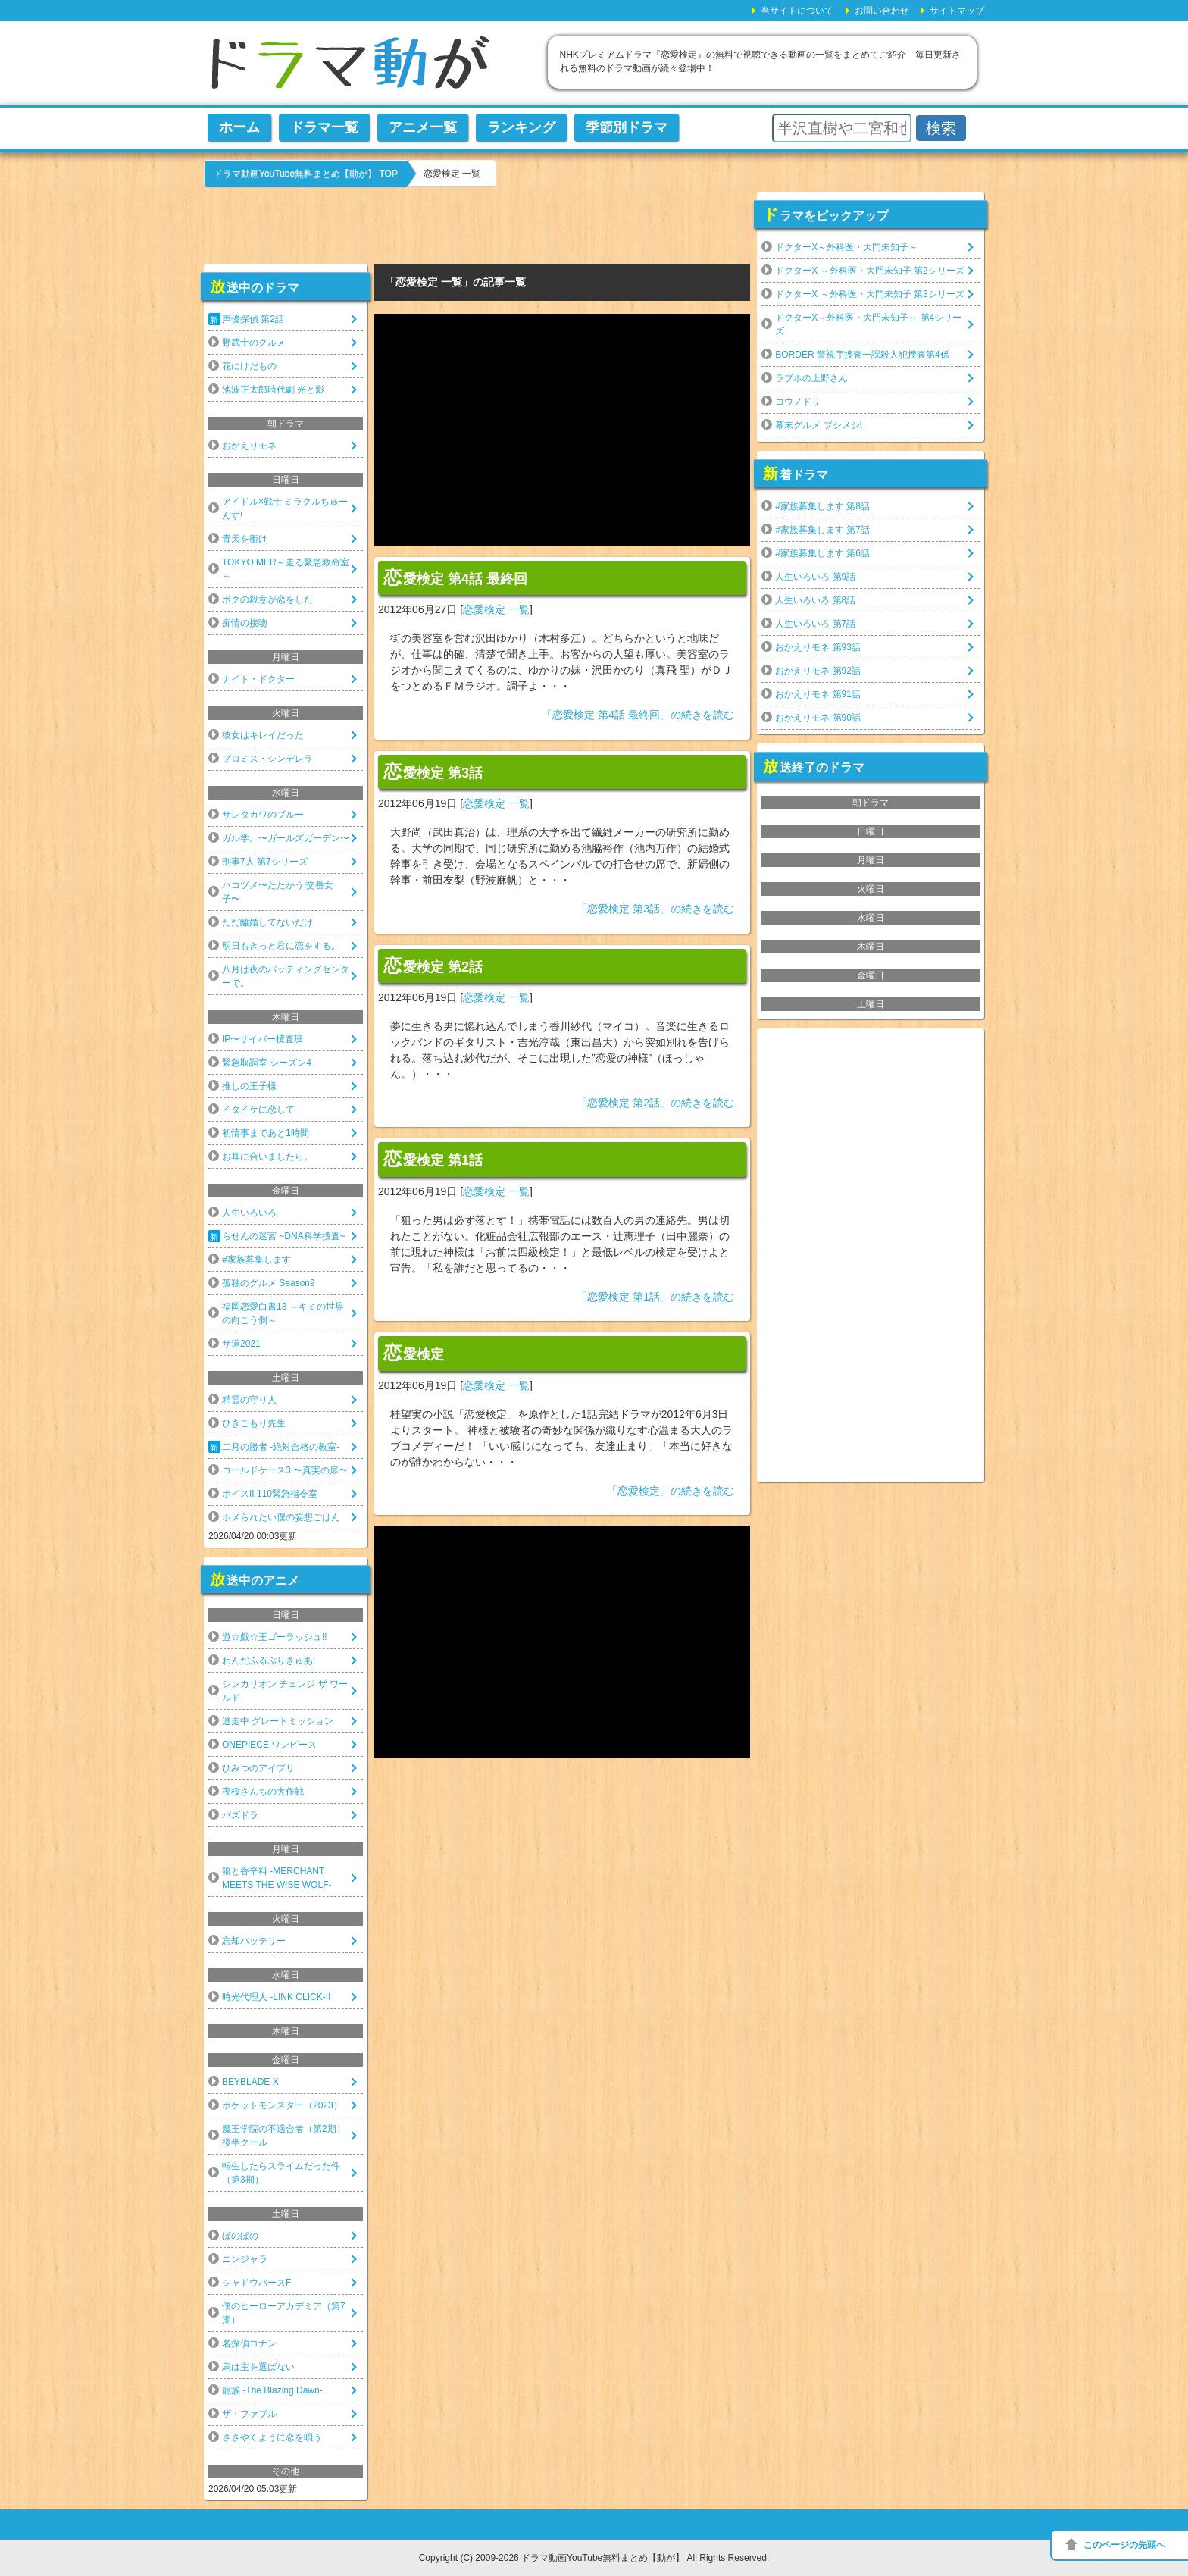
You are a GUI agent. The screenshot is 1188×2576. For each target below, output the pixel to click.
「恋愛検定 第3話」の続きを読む (655, 909)
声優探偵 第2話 (253, 319)
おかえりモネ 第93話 (818, 647)
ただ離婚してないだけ (267, 922)
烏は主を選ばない (258, 2367)
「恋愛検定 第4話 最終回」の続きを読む (638, 715)
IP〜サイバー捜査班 (262, 1039)
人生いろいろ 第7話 (815, 623)
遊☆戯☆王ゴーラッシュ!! (274, 1637)
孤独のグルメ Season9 (268, 1283)
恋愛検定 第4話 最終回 (455, 577)
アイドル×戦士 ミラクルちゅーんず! (285, 508)
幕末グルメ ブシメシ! (818, 425)
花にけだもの (249, 366)
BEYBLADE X (250, 2082)
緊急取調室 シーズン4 (266, 1062)
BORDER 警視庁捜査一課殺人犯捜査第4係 (862, 354)
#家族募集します (256, 1259)
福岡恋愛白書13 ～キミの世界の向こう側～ (283, 1313)
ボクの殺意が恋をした (267, 599)
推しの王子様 (249, 1086)
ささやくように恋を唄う (272, 2437)
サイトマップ (957, 10)
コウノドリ (798, 401)
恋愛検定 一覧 (496, 609)
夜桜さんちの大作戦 (263, 1791)
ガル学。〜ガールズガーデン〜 (285, 838)
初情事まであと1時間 (265, 1133)
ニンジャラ (244, 2259)
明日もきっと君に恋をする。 (281, 946)
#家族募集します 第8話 (822, 506)
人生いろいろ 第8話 (815, 600)
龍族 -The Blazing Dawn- (272, 2390)
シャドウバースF (256, 2282)
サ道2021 (241, 1343)
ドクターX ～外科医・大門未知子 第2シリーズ (869, 270)
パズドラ (240, 1815)
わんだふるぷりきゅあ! (268, 1660)
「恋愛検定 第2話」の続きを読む (655, 1103)
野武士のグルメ (254, 342)
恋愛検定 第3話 (433, 771)
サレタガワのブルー (263, 814)
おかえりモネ (249, 445)
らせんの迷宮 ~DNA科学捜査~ (283, 1236)
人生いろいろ (249, 1212)
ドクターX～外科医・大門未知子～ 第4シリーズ (868, 324)
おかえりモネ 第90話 (818, 717)
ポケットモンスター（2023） (282, 2105)
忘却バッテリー (254, 1941)
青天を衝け (244, 539)
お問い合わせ (882, 10)
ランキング (521, 127)
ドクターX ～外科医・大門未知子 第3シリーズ (869, 294)
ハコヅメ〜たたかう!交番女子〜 (277, 892)
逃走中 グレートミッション (277, 1721)
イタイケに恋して (258, 1109)
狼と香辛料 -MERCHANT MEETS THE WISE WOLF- (276, 1878)
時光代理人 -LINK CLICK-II (276, 1997)
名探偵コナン (249, 2343)
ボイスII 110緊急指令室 (269, 1493)
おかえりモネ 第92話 (818, 670)
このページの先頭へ (1124, 2545)
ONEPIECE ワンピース (269, 1744)
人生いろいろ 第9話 (815, 576)
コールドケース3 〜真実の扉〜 (285, 1470)
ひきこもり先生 (254, 1423)
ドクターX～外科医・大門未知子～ (846, 247)
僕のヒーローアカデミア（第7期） (283, 2313)
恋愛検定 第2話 (433, 965)
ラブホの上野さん (811, 378)
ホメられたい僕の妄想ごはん (281, 1517)
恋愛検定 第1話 (433, 1159)
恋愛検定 (413, 1353)
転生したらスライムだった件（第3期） (281, 2173)
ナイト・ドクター (258, 679)
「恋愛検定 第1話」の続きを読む (655, 1297)
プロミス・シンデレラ (267, 758)
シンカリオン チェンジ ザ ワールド (285, 1691)
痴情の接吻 (244, 623)
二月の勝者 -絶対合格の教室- (280, 1446)
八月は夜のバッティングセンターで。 (285, 976)
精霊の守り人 (249, 1399)
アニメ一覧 (423, 127)
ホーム (239, 127)
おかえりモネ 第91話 (818, 694)
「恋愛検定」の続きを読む (670, 1491)
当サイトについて (797, 10)
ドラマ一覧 (324, 127)
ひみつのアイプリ (258, 1768)
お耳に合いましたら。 (267, 1156)
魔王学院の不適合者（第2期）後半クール (283, 2136)
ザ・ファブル (249, 2414)
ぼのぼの (240, 2235)
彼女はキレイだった (263, 735)
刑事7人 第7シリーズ (265, 861)
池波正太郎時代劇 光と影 (273, 389)
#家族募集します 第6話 (822, 553)
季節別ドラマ (626, 127)
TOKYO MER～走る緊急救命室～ (285, 569)
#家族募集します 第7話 (822, 529)
